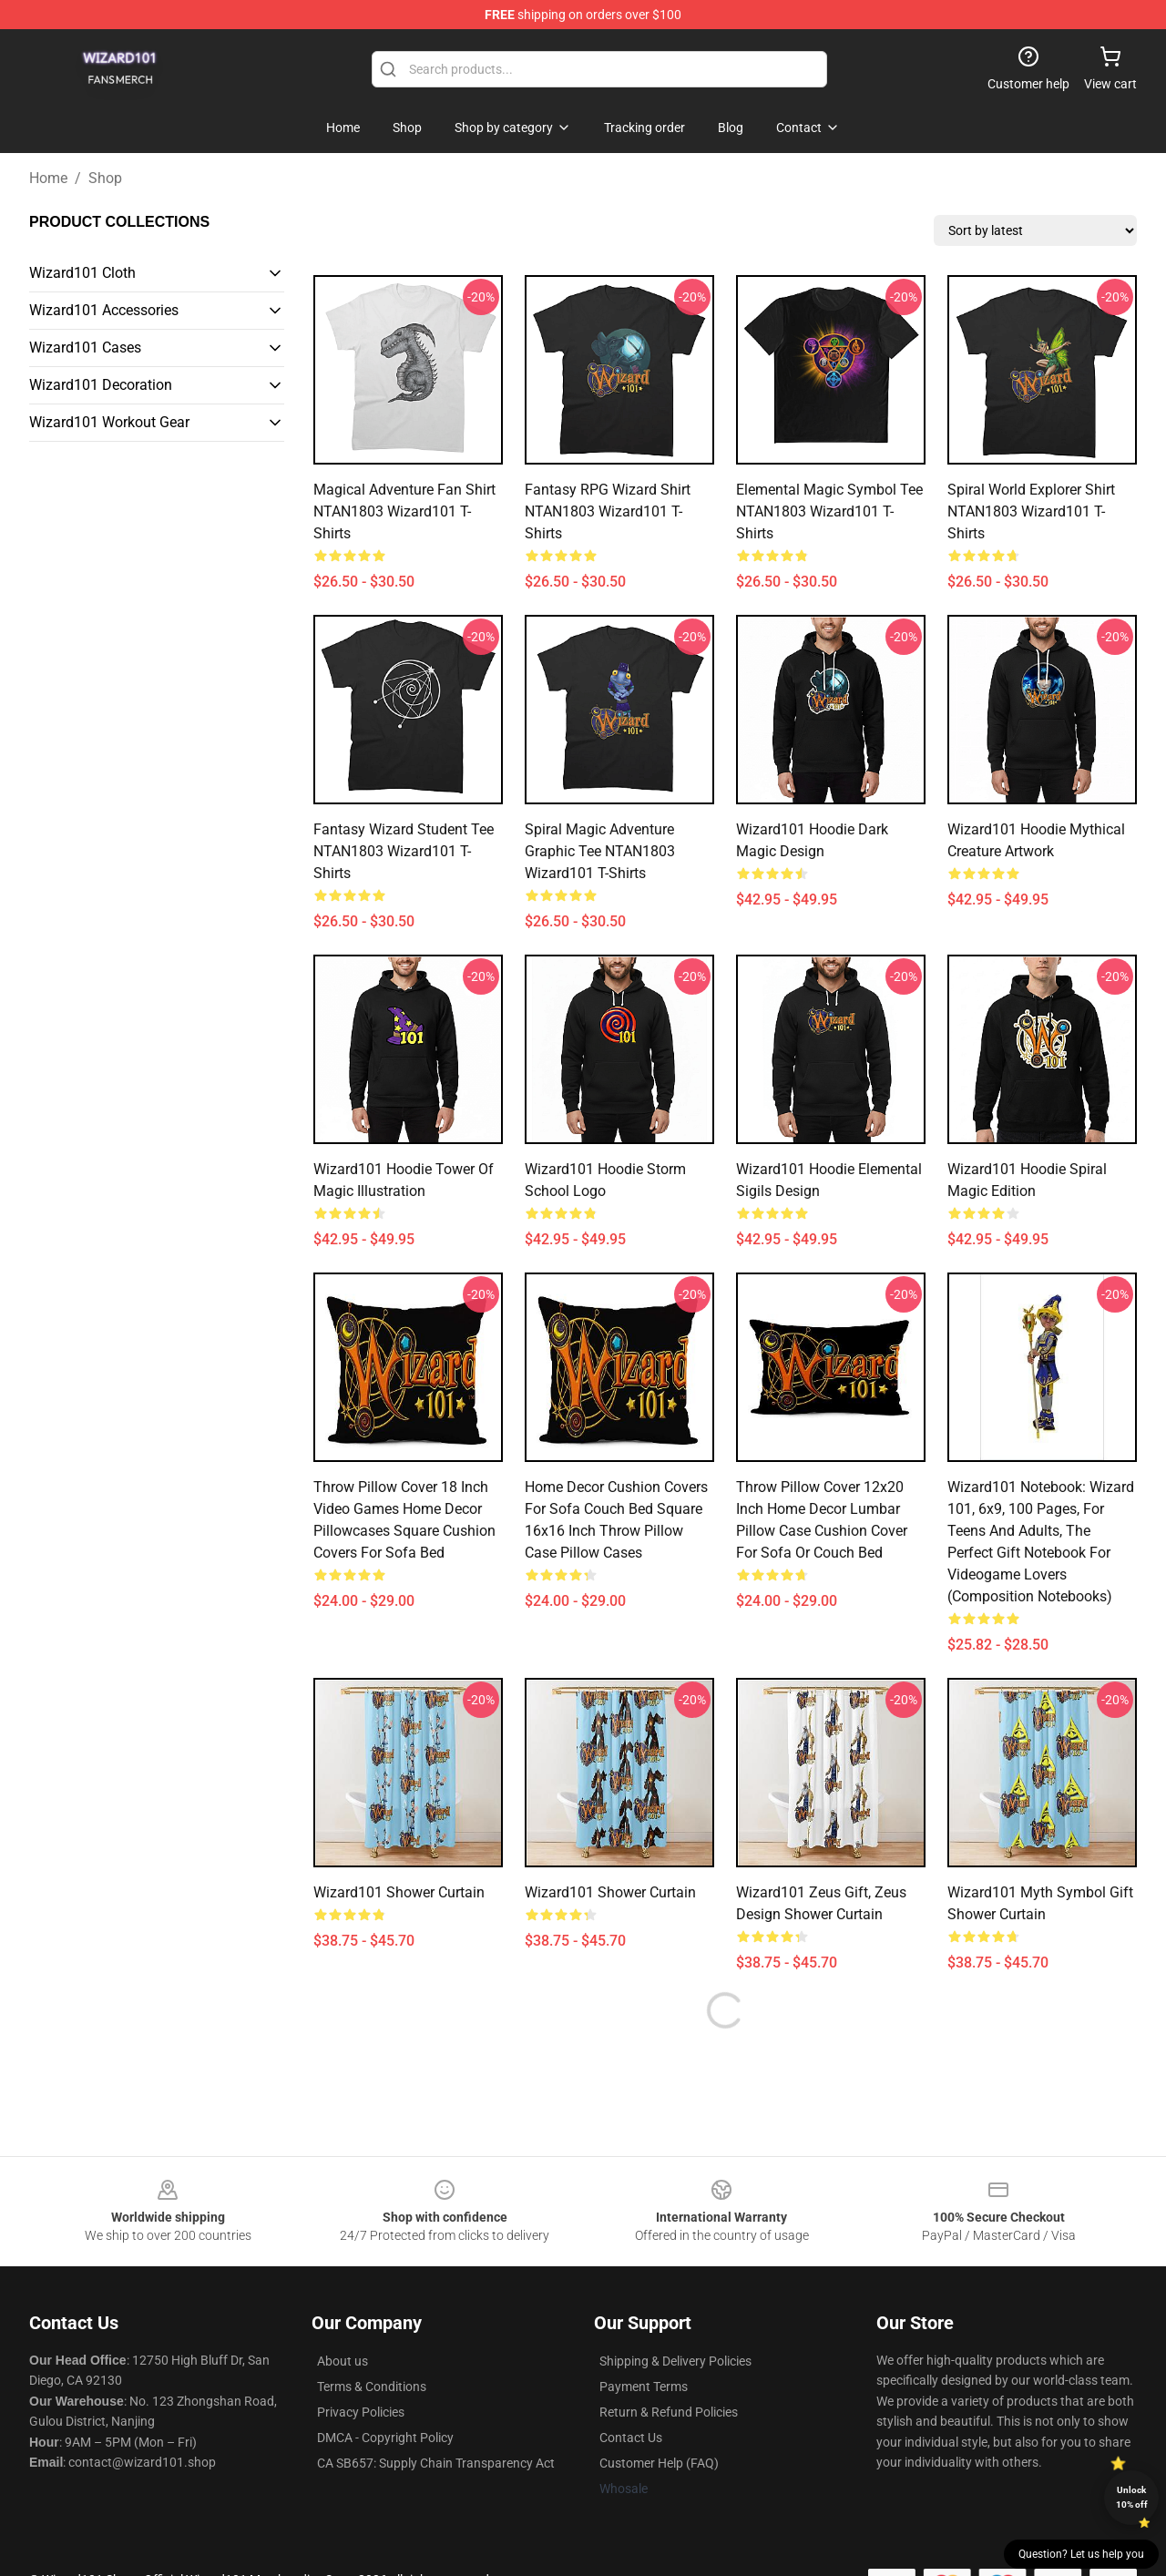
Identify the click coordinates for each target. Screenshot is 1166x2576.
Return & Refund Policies (668, 2412)
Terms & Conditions (371, 2386)
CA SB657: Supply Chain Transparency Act (436, 2463)
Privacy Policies (360, 2412)
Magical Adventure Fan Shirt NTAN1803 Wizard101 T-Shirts (404, 511)
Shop (105, 178)
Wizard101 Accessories (104, 310)
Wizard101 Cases (85, 347)
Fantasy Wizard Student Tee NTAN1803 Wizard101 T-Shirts (403, 851)
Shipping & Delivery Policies (675, 2361)
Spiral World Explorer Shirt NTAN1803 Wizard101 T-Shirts (1031, 511)
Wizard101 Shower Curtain (399, 1892)
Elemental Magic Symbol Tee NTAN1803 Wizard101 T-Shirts (829, 511)
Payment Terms (643, 2386)
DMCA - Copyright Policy (385, 2437)
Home (48, 178)
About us (342, 2361)
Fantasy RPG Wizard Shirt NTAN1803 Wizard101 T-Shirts (607, 511)
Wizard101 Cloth (82, 272)
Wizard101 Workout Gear (109, 422)
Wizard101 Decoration (100, 385)
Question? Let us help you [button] (1081, 2554)
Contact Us (630, 2437)
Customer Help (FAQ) (659, 2463)
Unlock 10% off (1132, 2497)
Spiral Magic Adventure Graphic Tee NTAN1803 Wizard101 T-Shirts (600, 851)
